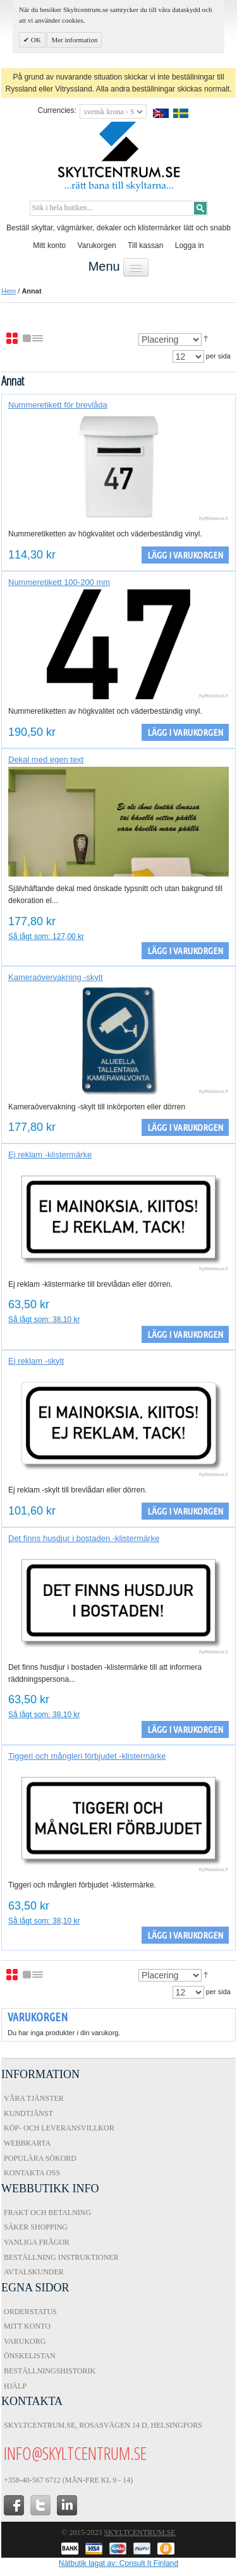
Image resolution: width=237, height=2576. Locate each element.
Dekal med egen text (45, 759)
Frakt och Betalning (47, 2212)
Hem (8, 291)
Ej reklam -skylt (36, 1361)
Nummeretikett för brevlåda (57, 405)
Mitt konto (49, 245)
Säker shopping (36, 2227)
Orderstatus (30, 2311)
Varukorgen (97, 245)
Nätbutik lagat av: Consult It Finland (118, 2563)
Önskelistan (30, 2355)
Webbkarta (27, 2143)
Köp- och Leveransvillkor (59, 2128)
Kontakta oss (32, 2172)
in (67, 2505)
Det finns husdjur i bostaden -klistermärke (83, 1538)
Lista (33, 339)
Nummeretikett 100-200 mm (59, 582)
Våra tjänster (34, 2098)
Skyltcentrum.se (139, 2532)
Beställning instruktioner (61, 2257)
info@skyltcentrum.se (75, 2453)
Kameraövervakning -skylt (55, 977)
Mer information (74, 40)
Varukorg (25, 2341)
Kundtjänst (28, 2113)
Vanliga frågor (37, 2242)
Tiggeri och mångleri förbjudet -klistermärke (87, 1756)
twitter (40, 2505)
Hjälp (15, 2386)
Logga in (189, 245)
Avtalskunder (34, 2271)
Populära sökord (40, 2158)
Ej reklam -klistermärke (50, 1154)
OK (35, 40)
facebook (14, 2505)
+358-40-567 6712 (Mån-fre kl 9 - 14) (68, 2480)
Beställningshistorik (49, 2370)
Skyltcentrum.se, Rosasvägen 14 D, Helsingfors (103, 2425)
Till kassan (145, 245)
